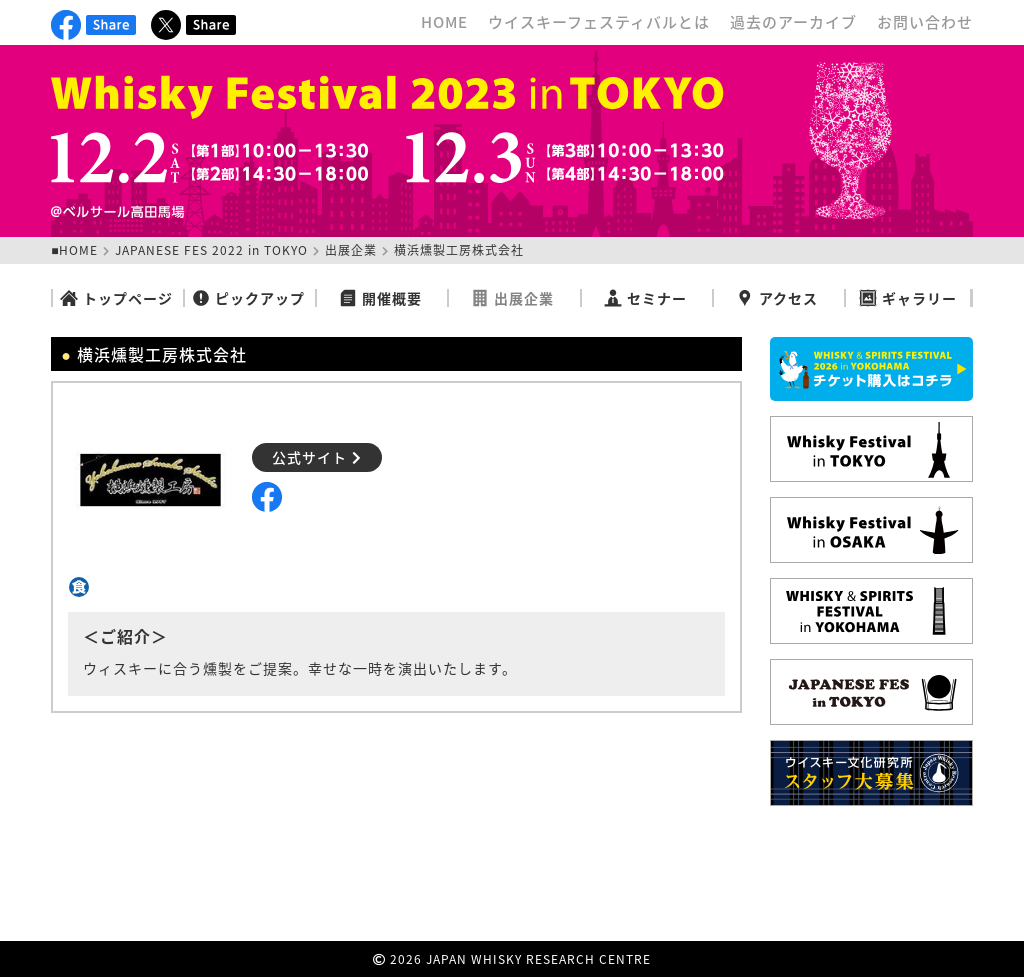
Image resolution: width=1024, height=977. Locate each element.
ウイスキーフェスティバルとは (599, 22)
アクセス (777, 298)
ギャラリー (908, 298)
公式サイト (317, 457)
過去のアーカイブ (793, 22)
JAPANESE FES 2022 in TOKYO (211, 250)
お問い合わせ (925, 22)
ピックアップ (248, 298)
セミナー (645, 298)
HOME (444, 22)
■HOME (74, 250)
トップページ (116, 298)
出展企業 (351, 250)
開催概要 (380, 298)
